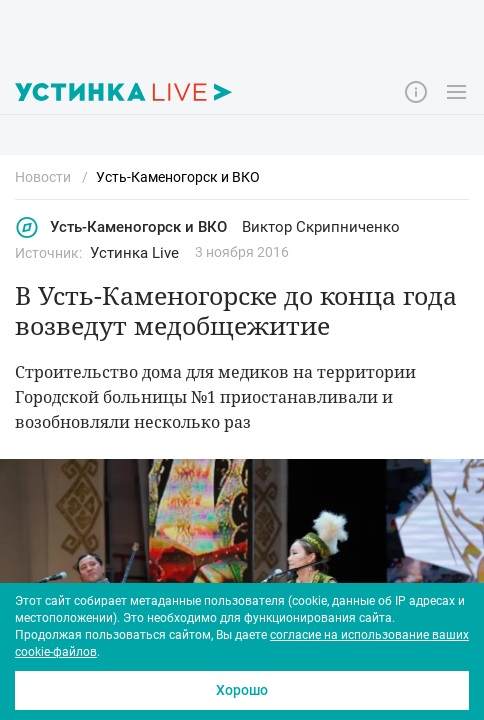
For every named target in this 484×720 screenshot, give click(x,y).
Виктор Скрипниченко (321, 227)
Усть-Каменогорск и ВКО (121, 227)
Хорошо (242, 690)
